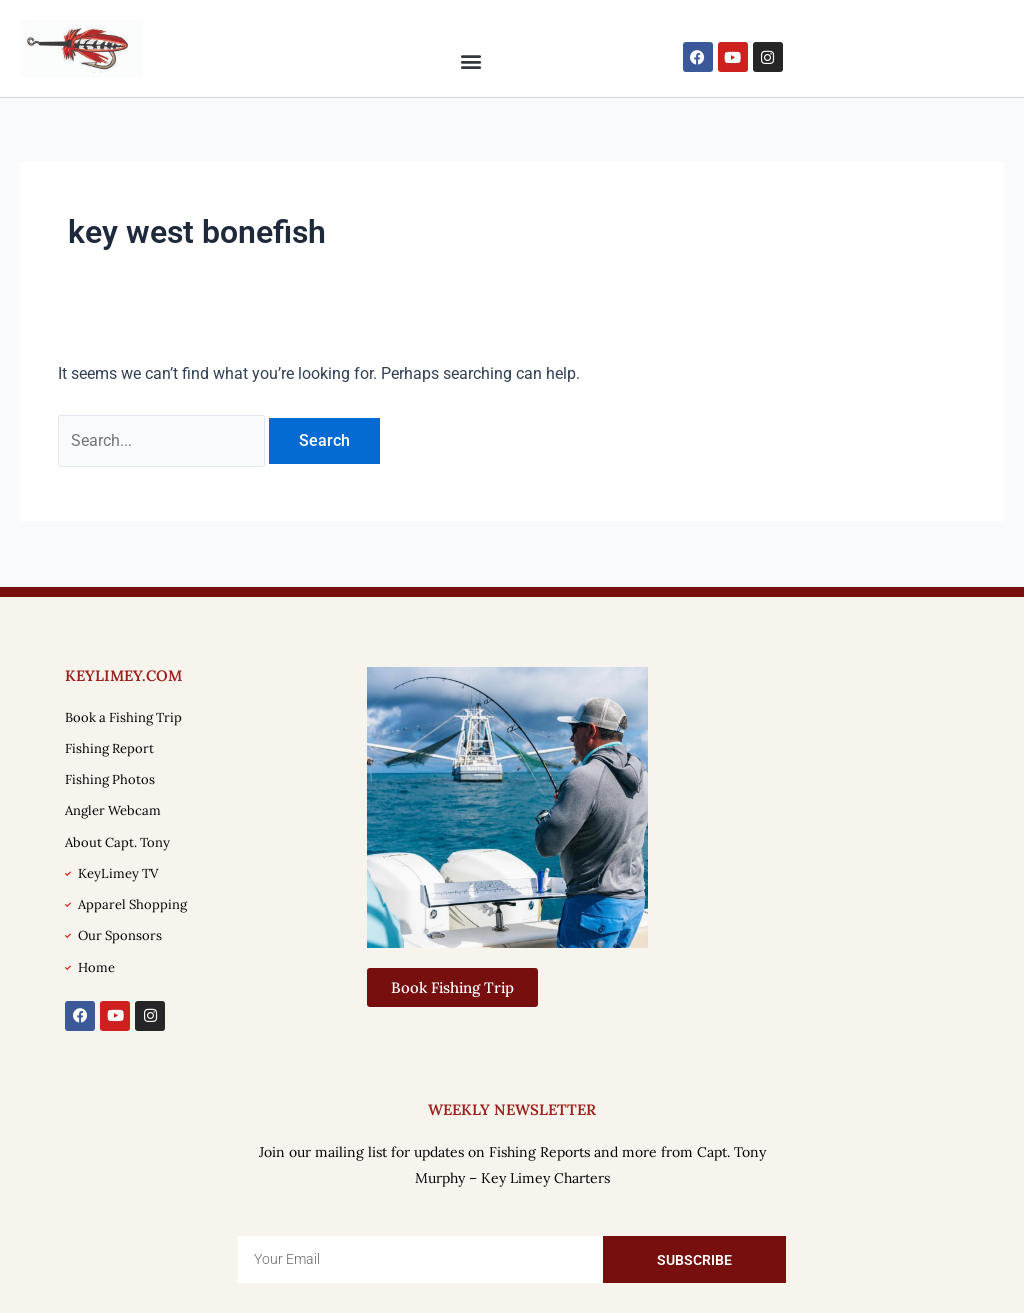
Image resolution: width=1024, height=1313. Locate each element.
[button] (470, 60)
